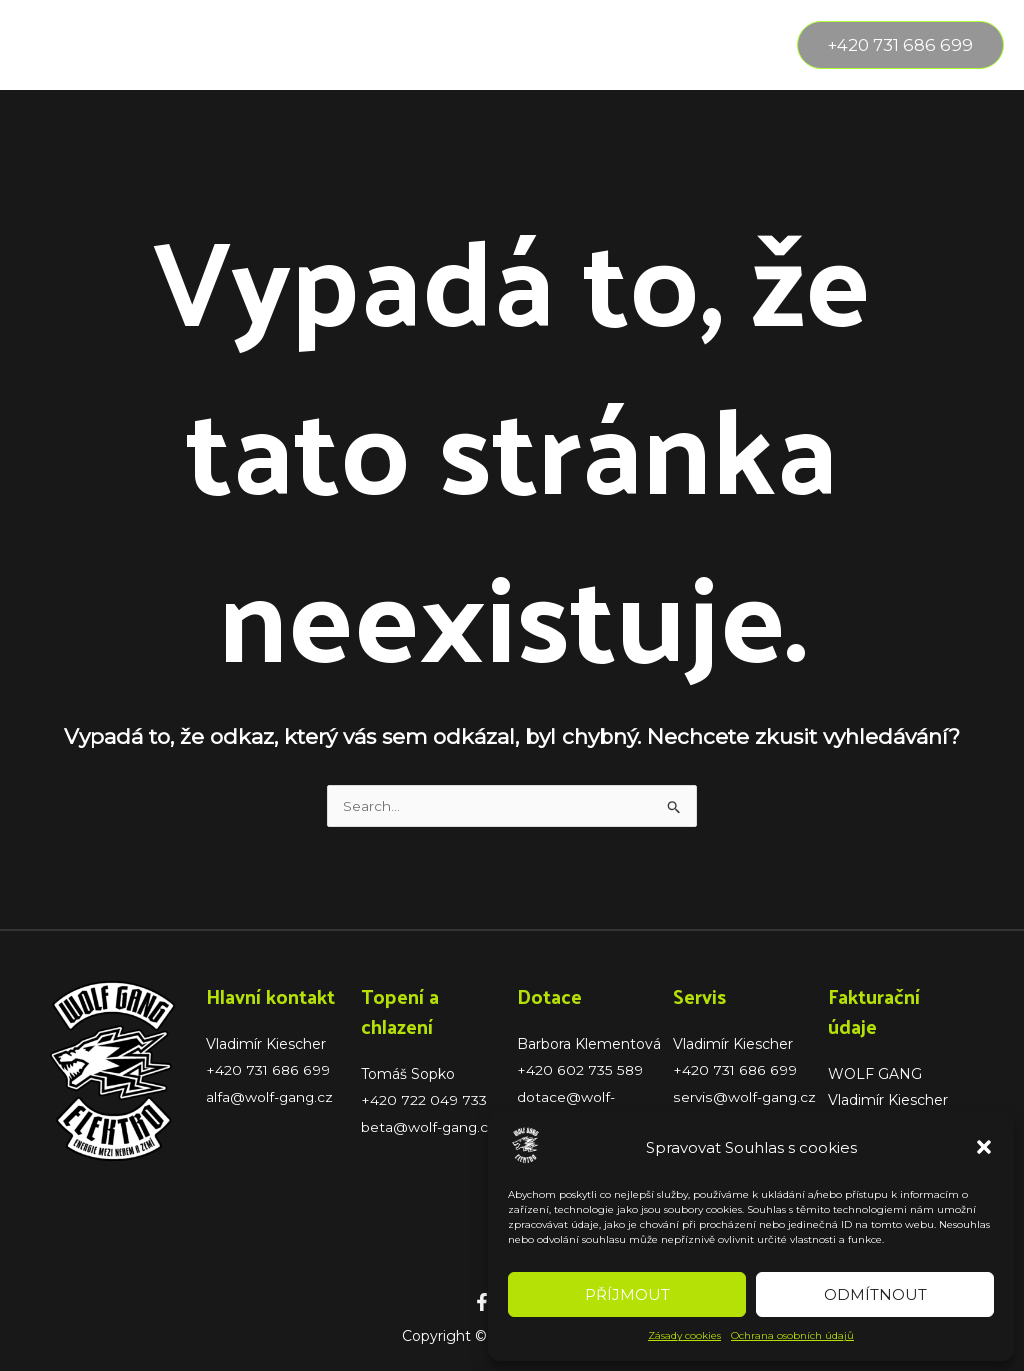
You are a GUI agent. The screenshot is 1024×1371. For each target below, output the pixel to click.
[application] (182, 45)
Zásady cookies (684, 1335)
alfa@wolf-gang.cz (270, 1098)
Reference (352, 45)
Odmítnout (875, 1294)
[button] (984, 1147)
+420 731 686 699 (267, 1072)
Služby (153, 45)
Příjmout (627, 1294)
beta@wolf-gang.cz (429, 1128)
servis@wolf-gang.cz (745, 1098)
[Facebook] (482, 1304)
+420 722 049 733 (424, 1102)
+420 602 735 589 (579, 1072)
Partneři (462, 45)
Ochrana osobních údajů (792, 1335)
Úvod (59, 45)
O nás (250, 45)
